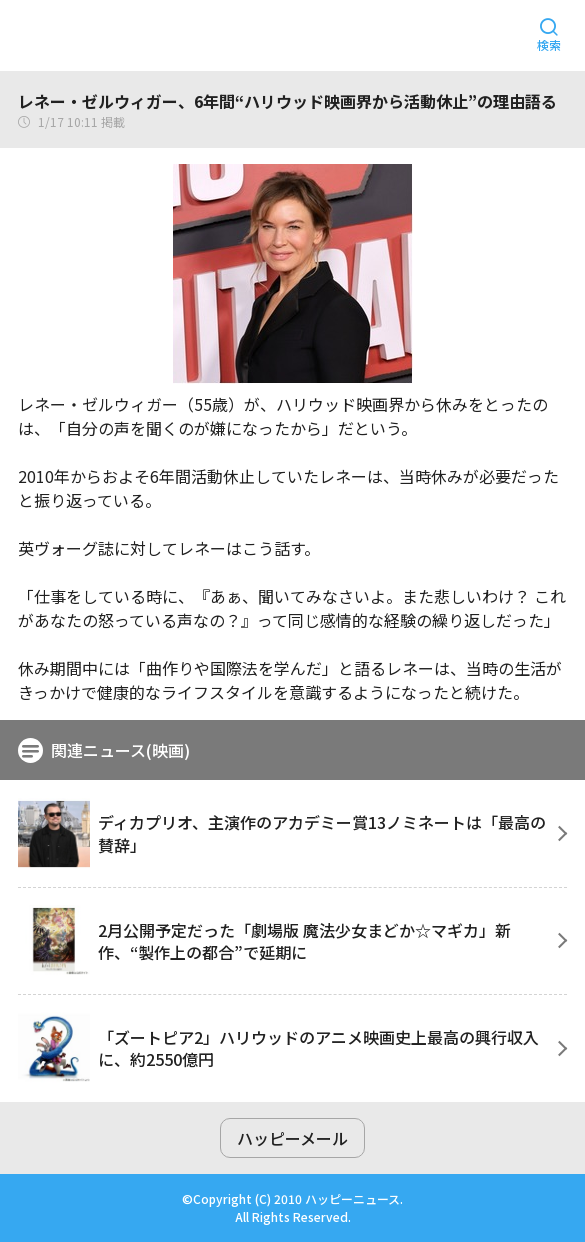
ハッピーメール (292, 1138)
